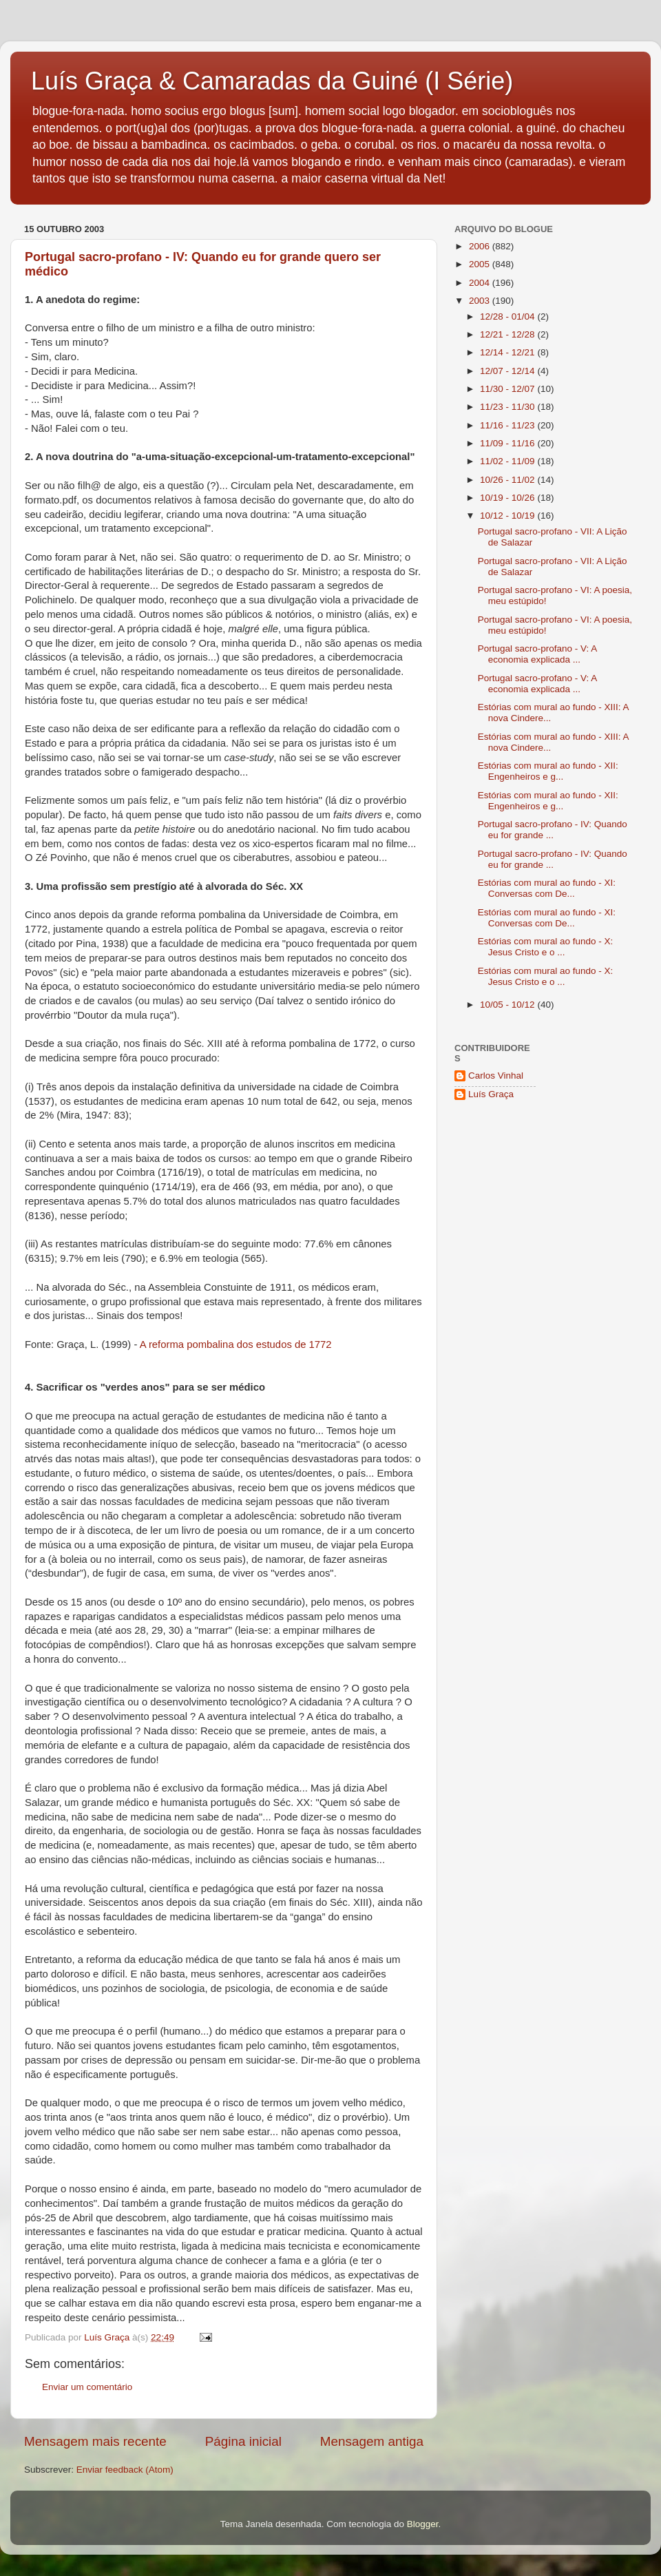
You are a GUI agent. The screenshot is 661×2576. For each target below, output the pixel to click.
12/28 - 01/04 (508, 316)
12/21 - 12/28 (508, 334)
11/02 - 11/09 (508, 461)
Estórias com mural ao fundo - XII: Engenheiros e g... (548, 771)
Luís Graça (491, 1094)
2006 (480, 246)
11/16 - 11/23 (508, 425)
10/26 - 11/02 (508, 480)
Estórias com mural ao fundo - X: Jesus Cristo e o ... (545, 946)
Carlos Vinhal (495, 1075)
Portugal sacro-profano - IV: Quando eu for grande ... (552, 829)
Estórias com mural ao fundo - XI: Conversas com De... (547, 888)
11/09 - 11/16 (508, 443)
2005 (480, 264)
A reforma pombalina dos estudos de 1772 (236, 1344)
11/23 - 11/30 (508, 407)
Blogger (423, 2524)
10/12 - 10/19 (508, 515)
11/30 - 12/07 (508, 389)
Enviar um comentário (87, 2387)
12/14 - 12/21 (508, 352)
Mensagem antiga (371, 2441)
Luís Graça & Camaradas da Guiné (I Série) (272, 81)
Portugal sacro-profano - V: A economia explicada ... (537, 654)
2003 (480, 300)
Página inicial (243, 2441)
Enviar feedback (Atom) (125, 2469)
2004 (480, 283)
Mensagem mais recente (95, 2441)
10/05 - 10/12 (508, 1004)
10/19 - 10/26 (508, 497)
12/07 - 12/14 (508, 371)
